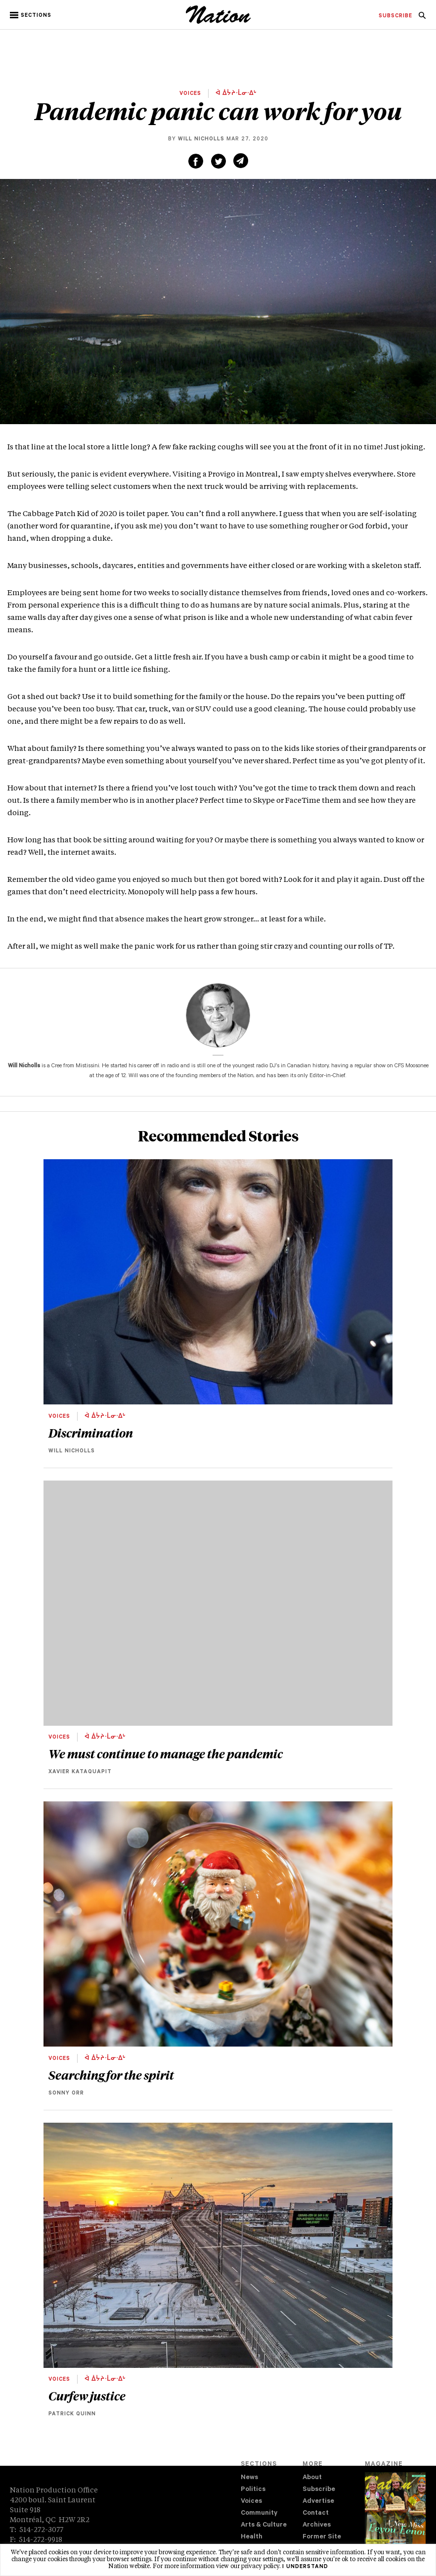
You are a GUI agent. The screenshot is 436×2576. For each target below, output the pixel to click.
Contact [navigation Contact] (316, 2513)
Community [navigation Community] (259, 2513)
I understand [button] (305, 2567)
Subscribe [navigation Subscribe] (319, 2489)
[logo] (218, 22)
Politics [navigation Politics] (253, 2489)
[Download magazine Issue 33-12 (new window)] (395, 2515)
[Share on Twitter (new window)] (218, 161)
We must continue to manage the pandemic (165, 1753)
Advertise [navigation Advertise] (318, 2501)
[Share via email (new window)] (240, 160)
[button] (31, 15)
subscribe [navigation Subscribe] (395, 16)
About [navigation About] (312, 2478)
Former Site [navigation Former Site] (322, 2537)
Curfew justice (87, 2395)
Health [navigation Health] (251, 2537)
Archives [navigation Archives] (317, 2525)
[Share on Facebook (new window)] (196, 161)
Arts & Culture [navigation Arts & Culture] (264, 2525)
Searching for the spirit (111, 2075)
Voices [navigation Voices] (251, 2501)
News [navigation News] (249, 2478)
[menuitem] (395, 16)
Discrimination (90, 1433)
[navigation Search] (422, 18)
